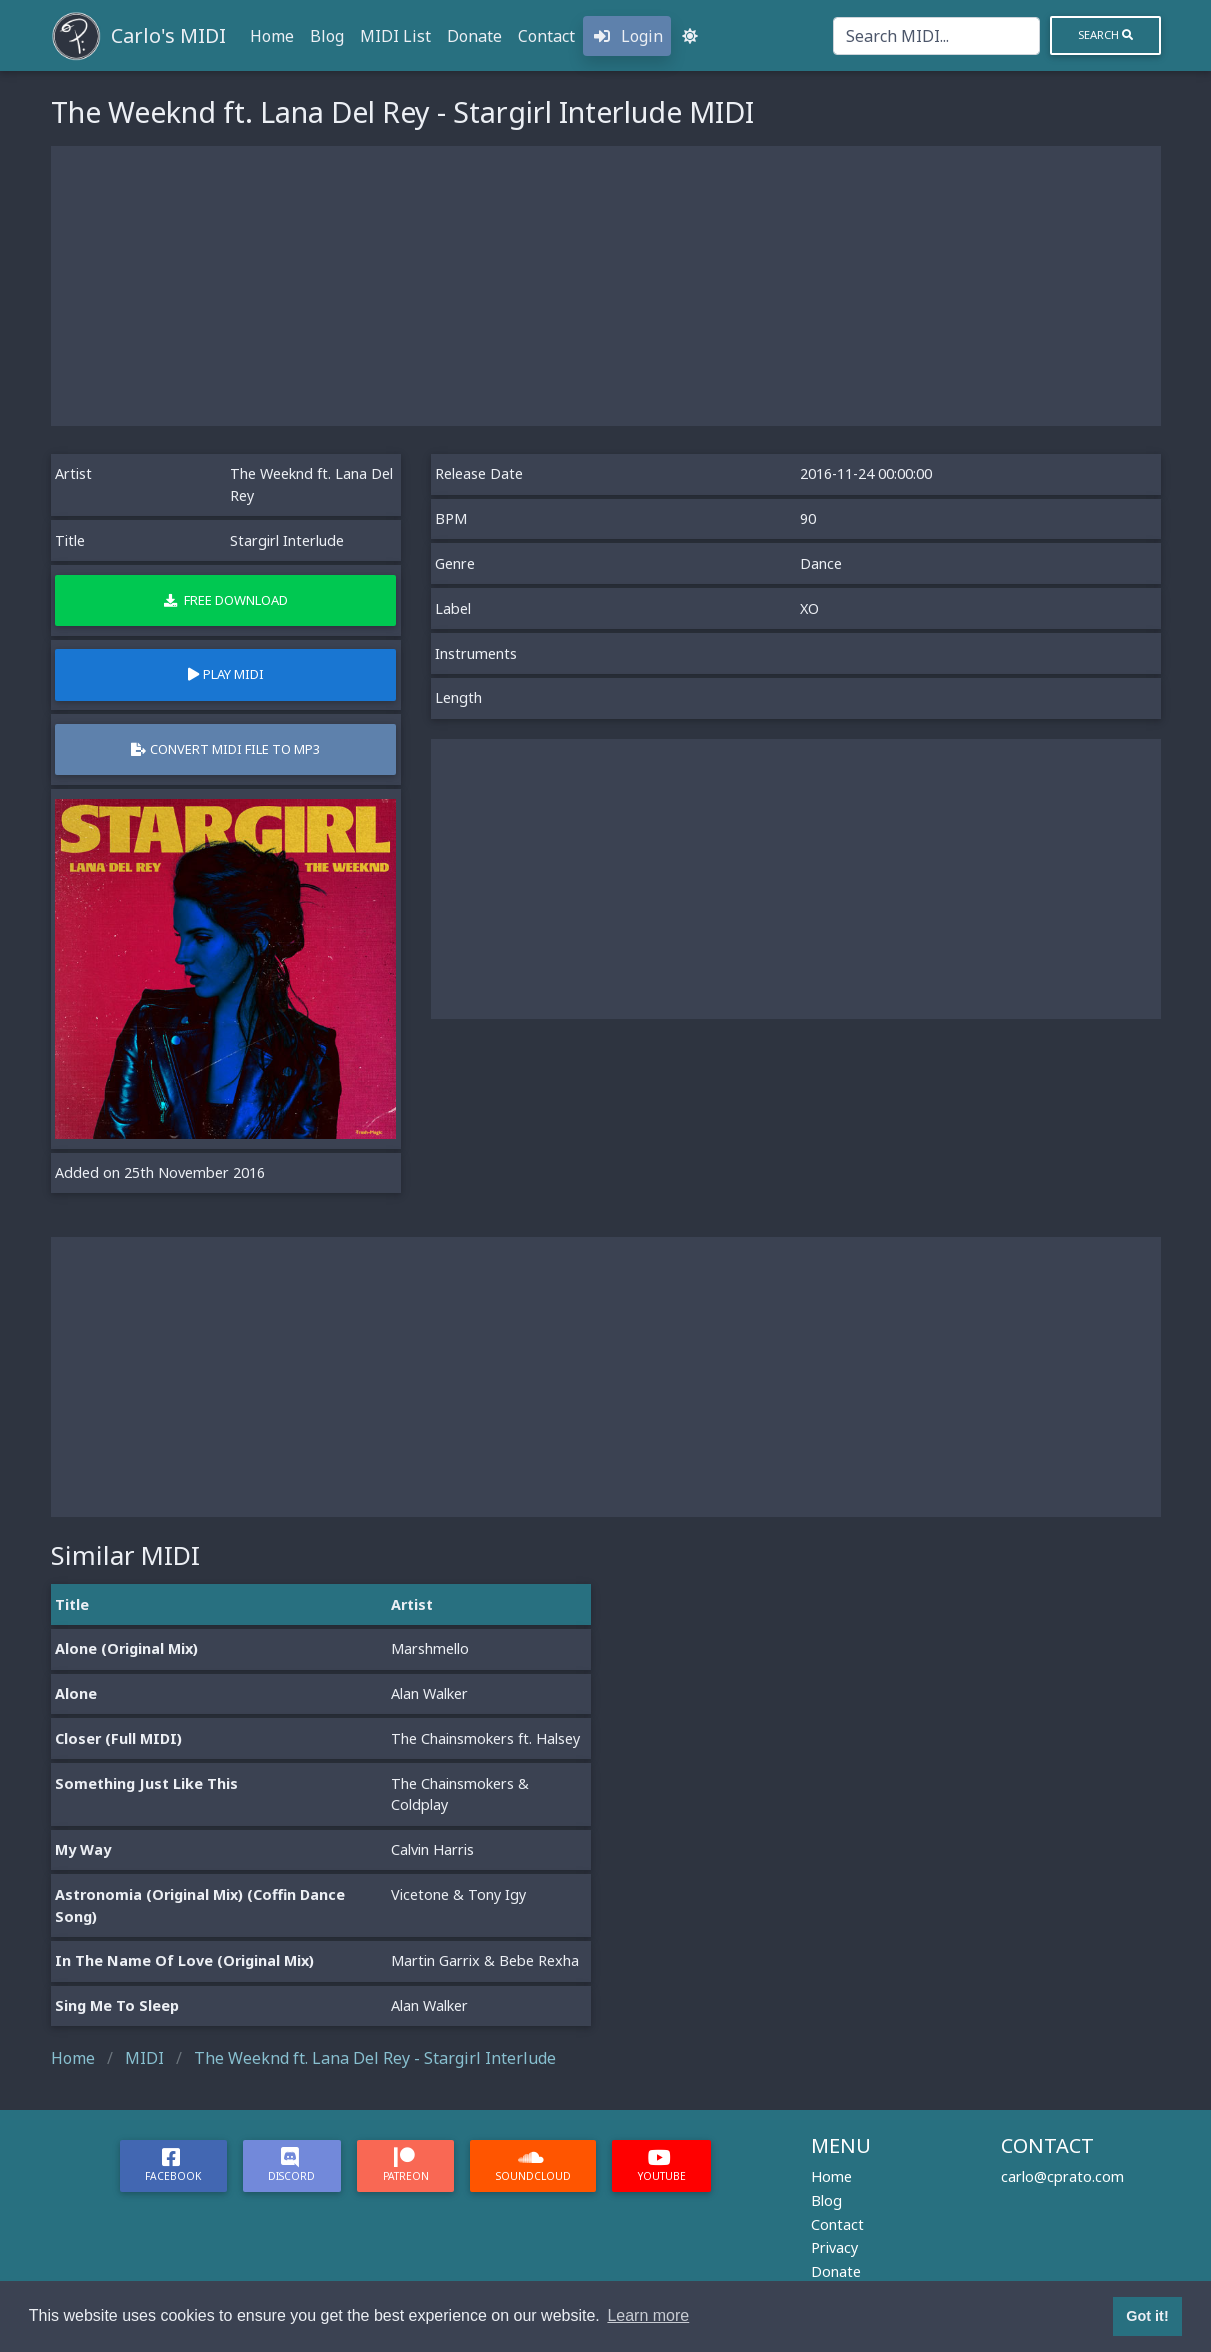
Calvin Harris (432, 1849)
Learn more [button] (648, 2315)
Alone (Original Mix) (126, 1648)
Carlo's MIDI (168, 35)
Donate (474, 36)
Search (1105, 34)
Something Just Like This (146, 1783)
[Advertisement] (606, 286)
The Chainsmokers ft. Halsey (485, 1738)
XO (809, 608)
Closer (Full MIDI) (118, 1738)
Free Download (226, 600)
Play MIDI (226, 674)
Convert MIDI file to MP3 (225, 749)
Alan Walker (429, 1693)
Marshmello (430, 1648)
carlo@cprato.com (1062, 2176)
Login (627, 36)
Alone (76, 1693)
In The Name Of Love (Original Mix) (184, 1960)
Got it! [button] (1147, 2316)
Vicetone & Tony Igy (458, 1894)
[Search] (936, 36)
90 (808, 518)
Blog (327, 36)
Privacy (834, 2247)
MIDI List (395, 36)
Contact (546, 36)
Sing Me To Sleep (117, 2005)
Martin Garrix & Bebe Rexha (485, 1960)
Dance (821, 563)
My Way (83, 1849)
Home (272, 36)
